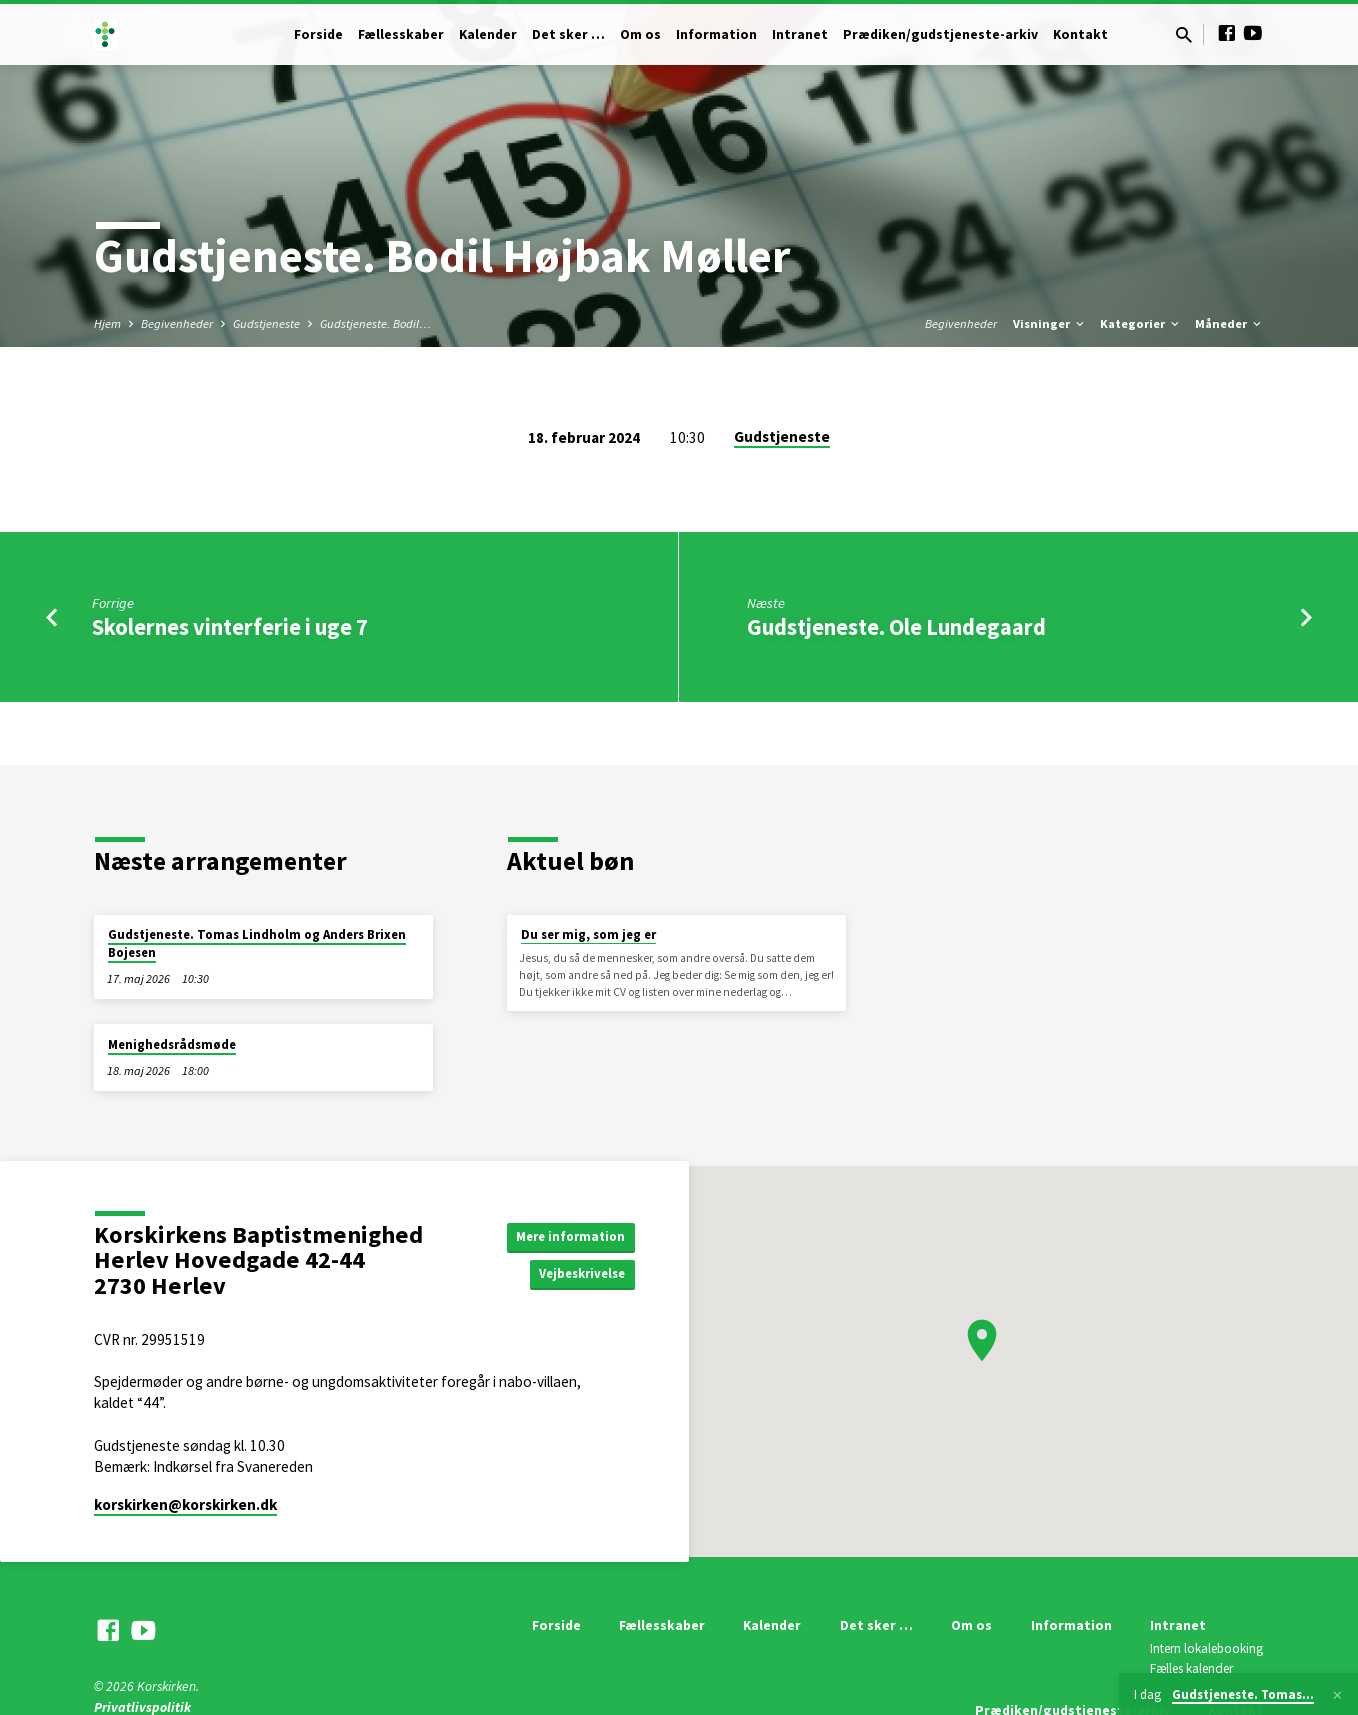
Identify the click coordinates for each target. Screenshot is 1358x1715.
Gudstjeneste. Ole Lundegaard (896, 627)
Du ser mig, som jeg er (588, 934)
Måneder (1229, 323)
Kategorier (1141, 323)
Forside (318, 34)
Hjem (107, 323)
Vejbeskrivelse (577, 1275)
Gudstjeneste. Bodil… (375, 323)
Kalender (488, 34)
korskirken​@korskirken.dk (185, 1504)
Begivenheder (177, 323)
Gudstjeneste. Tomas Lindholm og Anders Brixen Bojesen (257, 943)
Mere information (566, 1235)
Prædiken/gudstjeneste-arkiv (940, 34)
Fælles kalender (1191, 1668)
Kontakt (1080, 34)
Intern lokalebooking (1206, 1648)
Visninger (1050, 323)
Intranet (800, 34)
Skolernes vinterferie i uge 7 (230, 627)
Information (716, 34)
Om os (640, 34)
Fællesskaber (401, 34)
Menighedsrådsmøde (172, 1044)
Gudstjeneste (266, 323)
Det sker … (568, 34)
